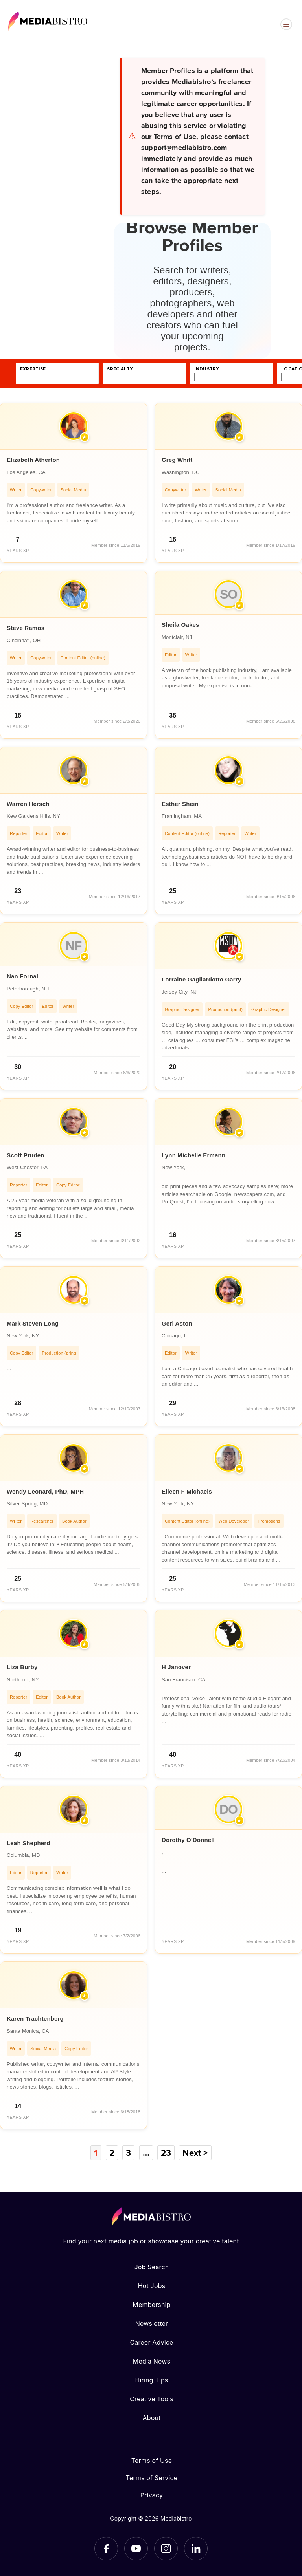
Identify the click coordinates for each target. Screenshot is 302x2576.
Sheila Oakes (180, 624)
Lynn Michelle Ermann (193, 1155)
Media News (151, 2361)
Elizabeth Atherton (33, 459)
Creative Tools (151, 2399)
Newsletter (151, 2323)
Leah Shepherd (28, 1843)
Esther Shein (180, 803)
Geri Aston (177, 1323)
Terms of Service (152, 2478)
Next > (195, 2152)
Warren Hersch (28, 803)
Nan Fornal (22, 976)
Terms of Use (151, 2460)
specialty (120, 369)
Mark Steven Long (33, 1323)
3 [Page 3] (128, 2152)
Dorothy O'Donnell (188, 1839)
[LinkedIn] (196, 2548)
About (151, 2418)
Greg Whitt (177, 459)
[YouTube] (136, 2548)
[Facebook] (106, 2548)
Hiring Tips (151, 2380)
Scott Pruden (25, 1155)
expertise (33, 369)
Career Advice (151, 2342)
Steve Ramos (25, 627)
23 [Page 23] (166, 2152)
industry (206, 369)
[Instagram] (166, 2548)
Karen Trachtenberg (35, 2018)
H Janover (176, 1667)
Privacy (151, 2495)
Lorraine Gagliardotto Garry (201, 979)
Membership (151, 2305)
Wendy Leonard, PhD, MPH (45, 1491)
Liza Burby (22, 1667)
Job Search (151, 2267)
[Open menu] (286, 24)
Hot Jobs (152, 2286)
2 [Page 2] (111, 2152)
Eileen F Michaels (187, 1491)
